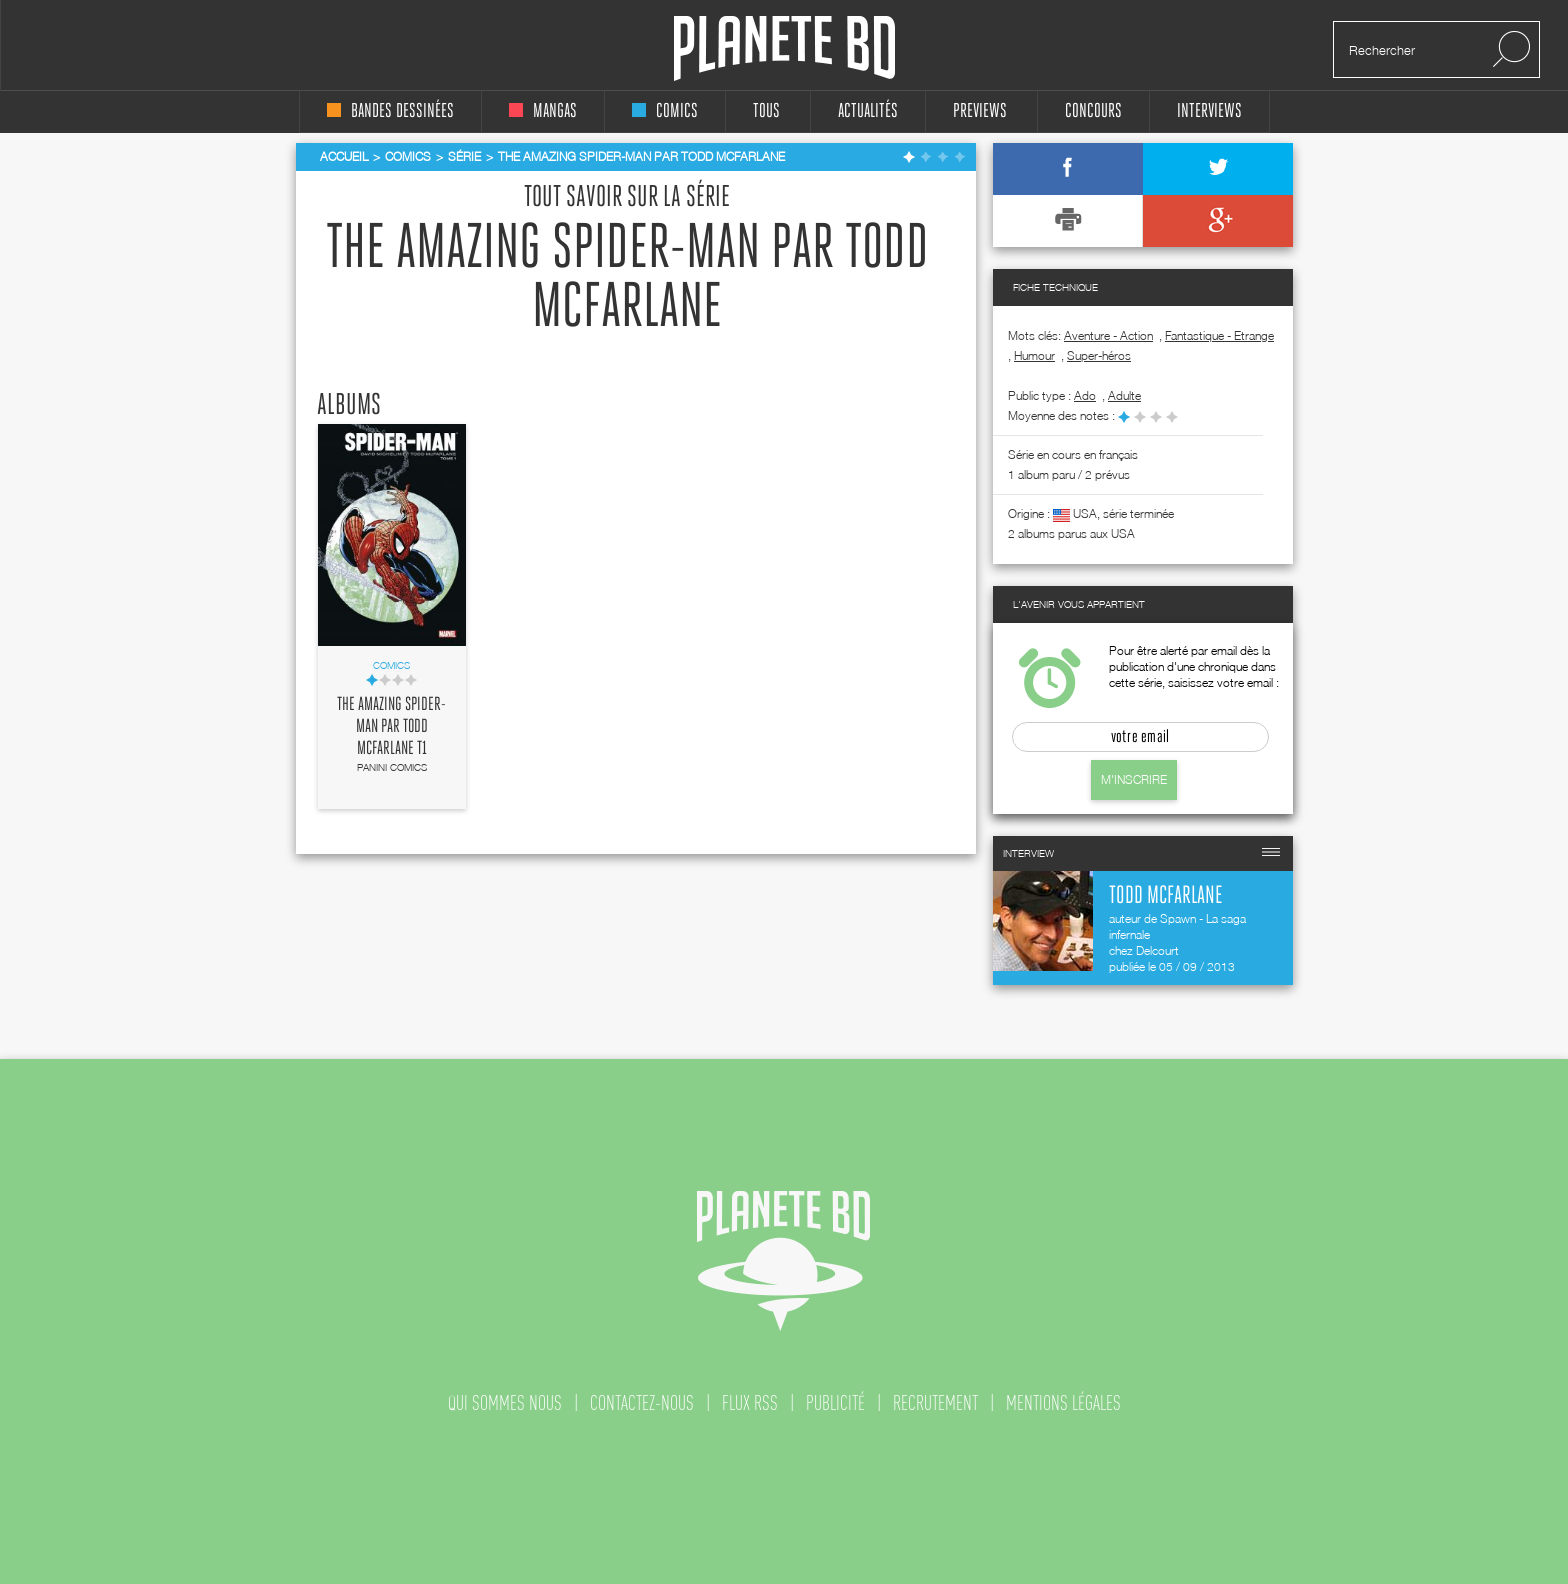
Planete (784, 48)
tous (766, 111)
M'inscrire (1134, 779)
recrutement (935, 1403)
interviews (1209, 111)
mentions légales (1063, 1403)
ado (1085, 395)
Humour (1034, 355)
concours (1093, 111)
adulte (1124, 395)
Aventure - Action (1108, 335)
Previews (980, 111)
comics (665, 111)
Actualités (868, 111)
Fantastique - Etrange (1219, 335)
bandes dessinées (390, 111)
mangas (543, 111)
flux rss (750, 1403)
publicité (835, 1403)
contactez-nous (642, 1403)
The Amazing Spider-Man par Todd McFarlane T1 (391, 727)
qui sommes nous (505, 1403)
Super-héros (1099, 355)
